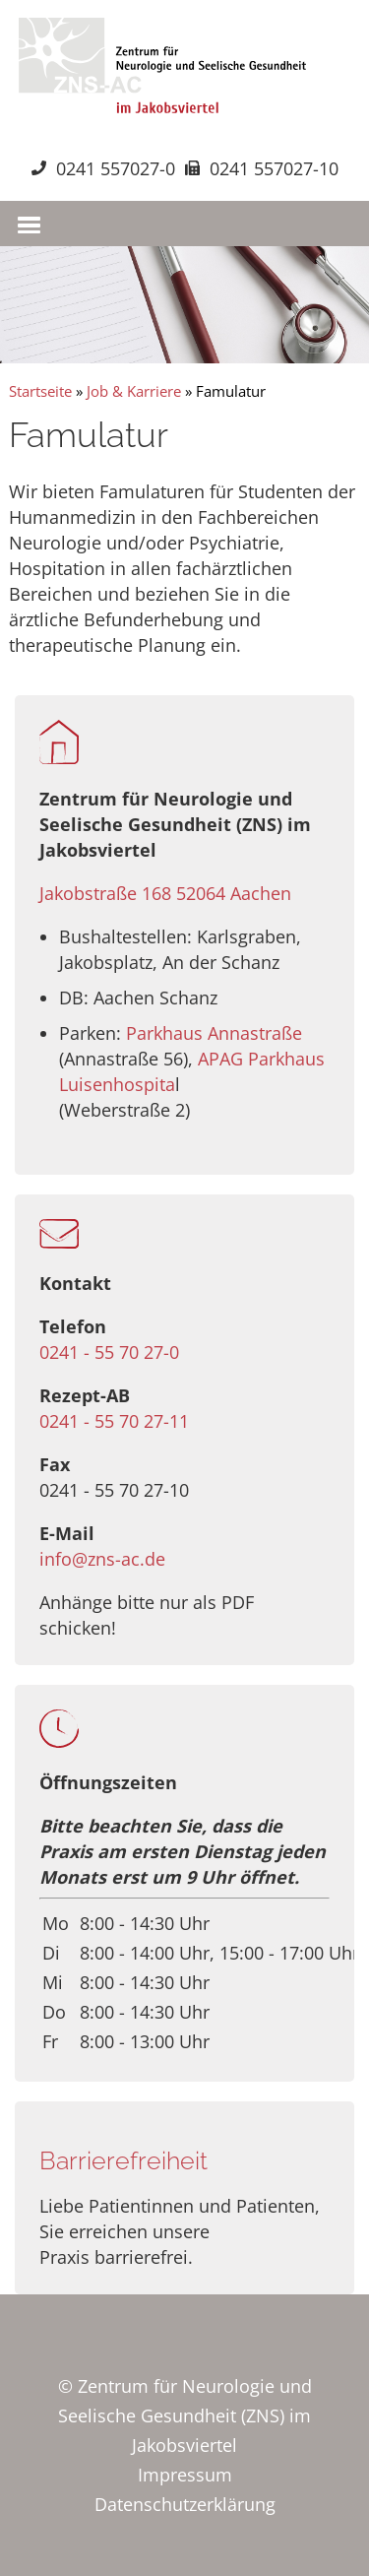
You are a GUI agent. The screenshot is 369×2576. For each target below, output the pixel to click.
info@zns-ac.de (102, 1559)
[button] (27, 220)
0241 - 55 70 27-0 (109, 1352)
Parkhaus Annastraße (214, 1033)
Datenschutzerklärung (185, 2504)
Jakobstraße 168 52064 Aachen (165, 893)
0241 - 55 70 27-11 (114, 1421)
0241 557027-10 (274, 168)
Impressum (185, 2474)
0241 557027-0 (115, 168)
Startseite (40, 391)
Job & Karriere (134, 391)
